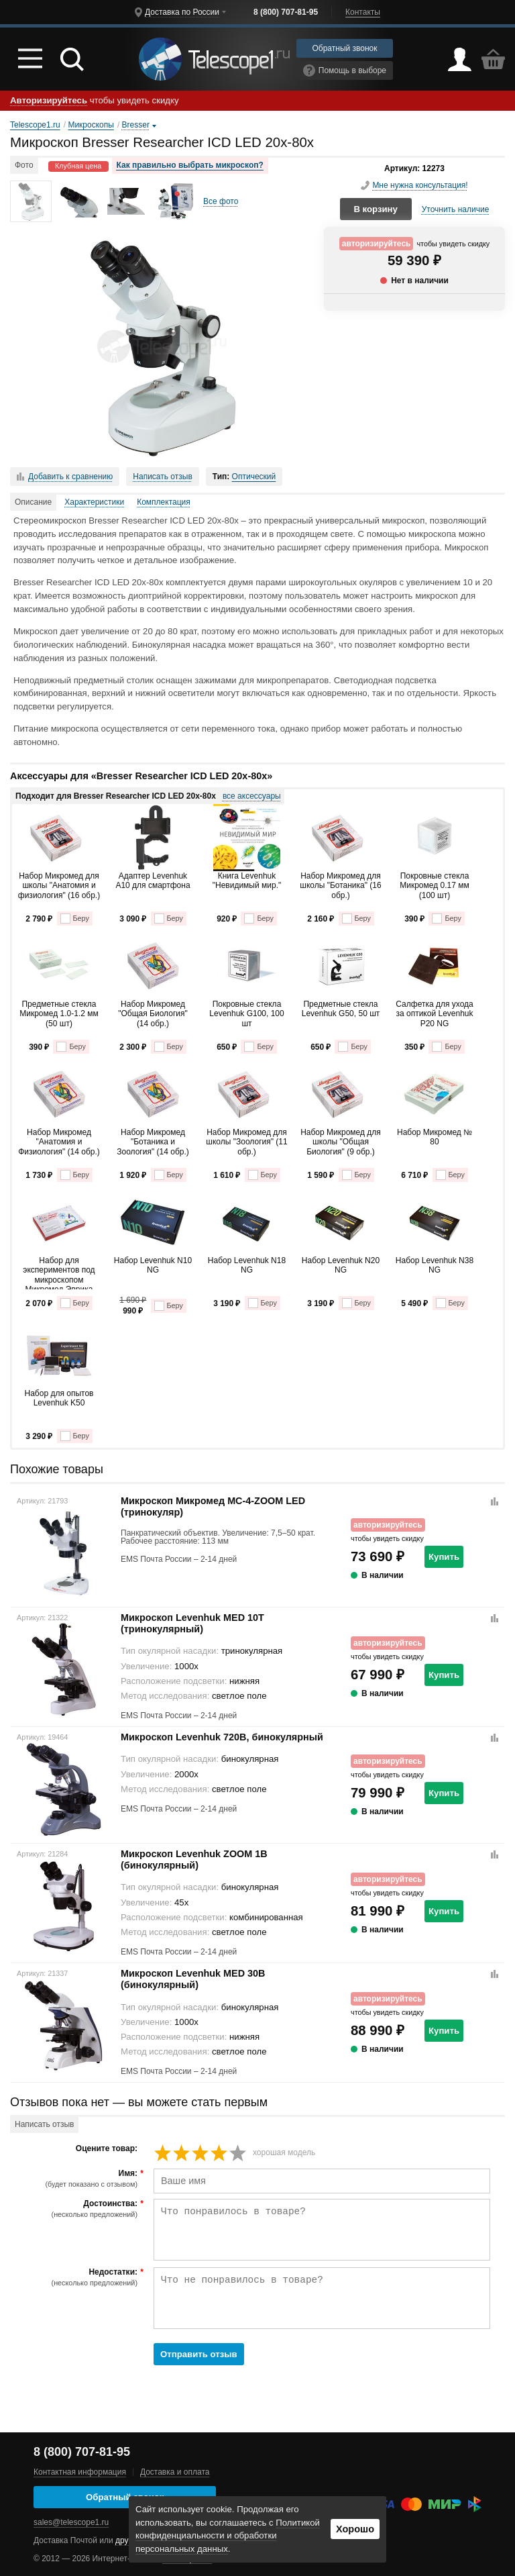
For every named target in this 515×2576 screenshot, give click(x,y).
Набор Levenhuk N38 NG (434, 1265)
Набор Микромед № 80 (434, 1137)
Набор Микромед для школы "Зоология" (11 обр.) (246, 1142)
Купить (443, 1557)
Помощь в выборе (344, 70)
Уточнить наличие (456, 209)
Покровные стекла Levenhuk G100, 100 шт (246, 1013)
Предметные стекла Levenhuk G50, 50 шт (341, 1008)
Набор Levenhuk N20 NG (341, 1265)
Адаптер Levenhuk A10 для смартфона (152, 880)
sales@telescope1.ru (71, 2522)
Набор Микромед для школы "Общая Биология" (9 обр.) (340, 1142)
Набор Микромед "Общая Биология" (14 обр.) (152, 1013)
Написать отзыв (162, 476)
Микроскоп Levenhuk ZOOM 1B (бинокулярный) (194, 1859)
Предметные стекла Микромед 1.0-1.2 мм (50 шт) (59, 1013)
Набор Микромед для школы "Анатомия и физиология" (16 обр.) (59, 885)
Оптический (254, 476)
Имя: (75, 2178)
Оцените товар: (106, 2148)
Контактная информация (80, 2472)
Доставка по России (182, 12)
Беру (74, 918)
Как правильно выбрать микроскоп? (190, 165)
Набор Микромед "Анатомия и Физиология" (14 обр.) (59, 1142)
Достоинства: (75, 2208)
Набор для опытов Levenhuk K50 (59, 1398)
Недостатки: (75, 2277)
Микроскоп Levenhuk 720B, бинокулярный (222, 1737)
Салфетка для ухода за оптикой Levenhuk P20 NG (434, 1013)
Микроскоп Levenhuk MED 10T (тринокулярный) (192, 1623)
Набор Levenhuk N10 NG (153, 1265)
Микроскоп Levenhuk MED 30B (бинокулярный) (193, 1979)
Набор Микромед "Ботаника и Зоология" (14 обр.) (153, 1142)
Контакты (362, 12)
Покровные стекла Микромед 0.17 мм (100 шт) (434, 885)
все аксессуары (252, 796)
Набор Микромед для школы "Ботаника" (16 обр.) (340, 885)
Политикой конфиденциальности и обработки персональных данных (227, 2536)
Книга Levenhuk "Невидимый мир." (247, 880)
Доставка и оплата (175, 2472)
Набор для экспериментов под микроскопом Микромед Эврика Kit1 (59, 1272)
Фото (24, 165)
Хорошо (355, 2529)
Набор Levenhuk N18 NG (247, 1265)
